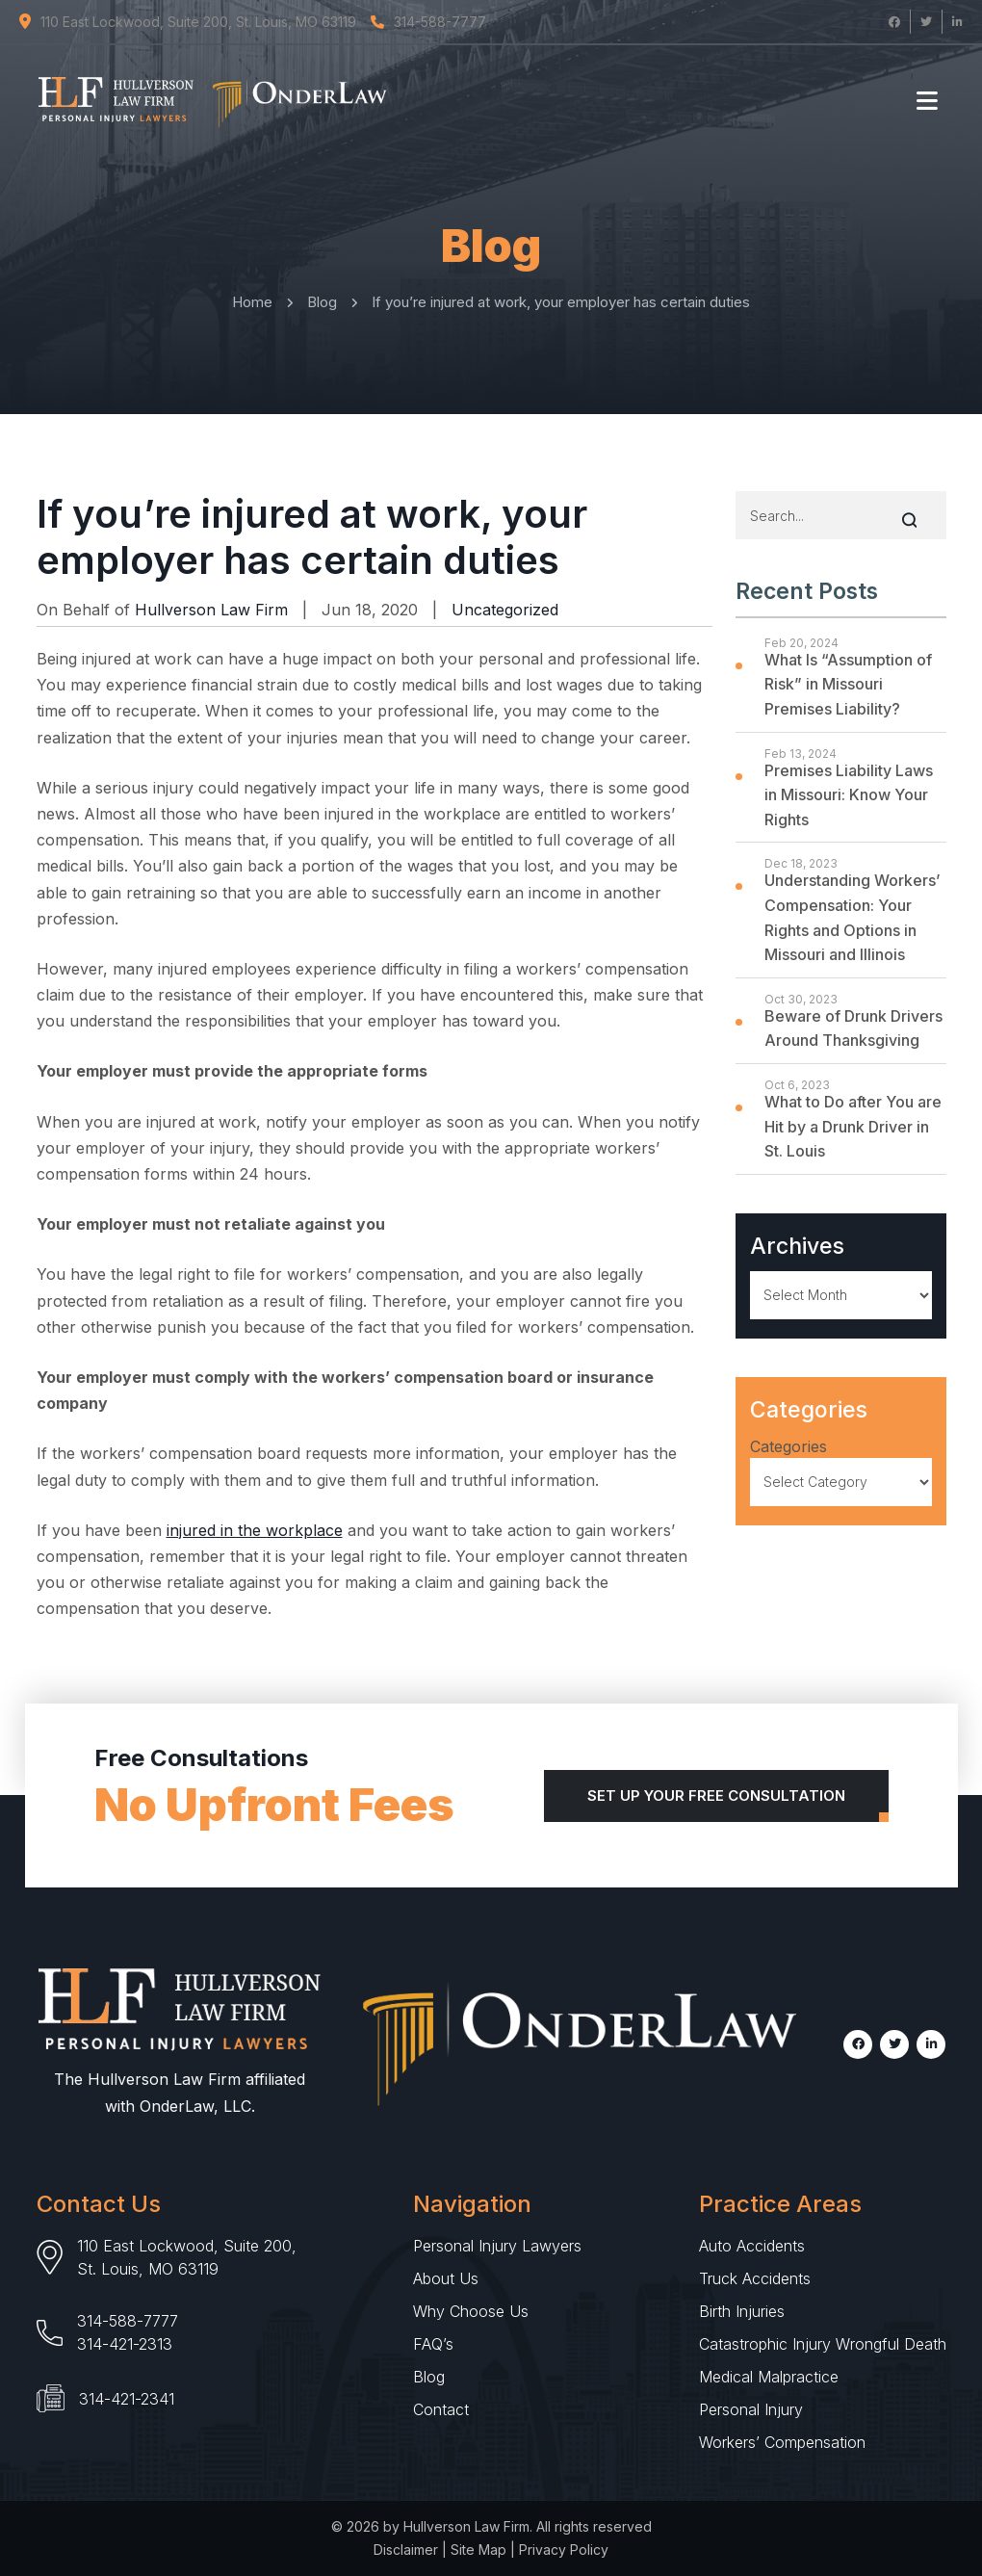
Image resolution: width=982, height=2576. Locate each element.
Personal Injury (751, 2409)
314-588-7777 (127, 2320)
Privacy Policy (563, 2549)
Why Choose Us (471, 2311)
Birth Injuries (742, 2311)
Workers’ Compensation (782, 2442)
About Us (445, 2278)
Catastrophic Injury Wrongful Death (822, 2344)
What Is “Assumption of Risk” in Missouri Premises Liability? (848, 684)
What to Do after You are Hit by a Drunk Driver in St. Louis (853, 1126)
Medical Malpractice (769, 2376)
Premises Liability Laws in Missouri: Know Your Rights (848, 795)
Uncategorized (505, 609)
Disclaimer (406, 2549)
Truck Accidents (755, 2278)
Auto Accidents (752, 2245)
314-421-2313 (124, 2344)
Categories (788, 1446)
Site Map (478, 2549)
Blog (429, 2376)
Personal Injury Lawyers (497, 2245)
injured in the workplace (255, 1530)
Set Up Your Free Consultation (716, 1795)
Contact (441, 2409)
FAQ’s (433, 2344)
